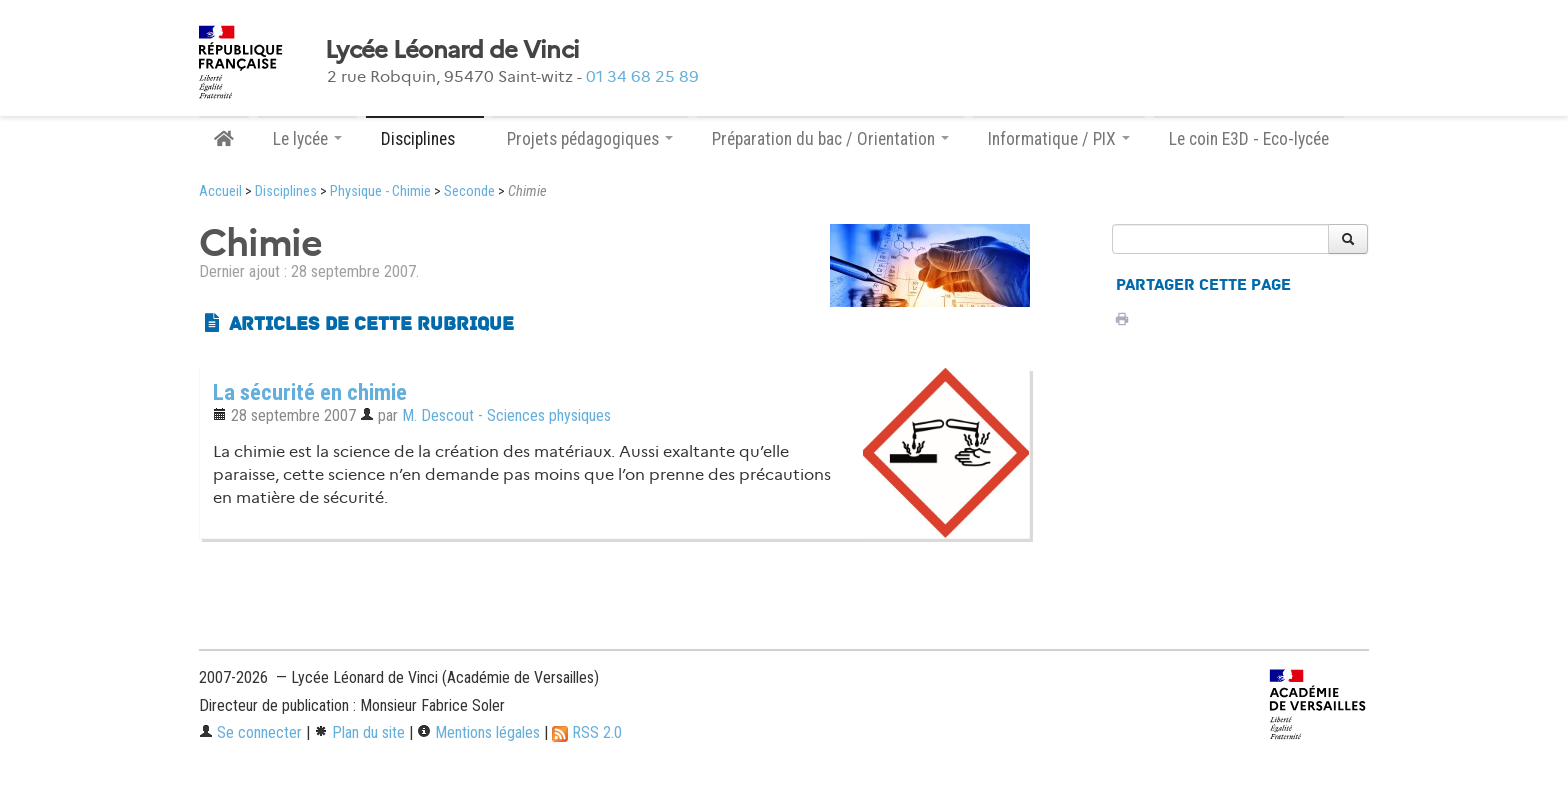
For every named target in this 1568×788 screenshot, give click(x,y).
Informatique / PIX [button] (1059, 139)
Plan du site (359, 732)
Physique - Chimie (380, 191)
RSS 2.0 (587, 732)
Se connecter (250, 732)
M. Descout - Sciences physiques (506, 415)
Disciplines (286, 191)
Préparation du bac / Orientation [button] (830, 139)
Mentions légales (478, 732)
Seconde (469, 191)
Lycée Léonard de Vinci (452, 50)
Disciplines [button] (425, 139)
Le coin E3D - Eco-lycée (1249, 139)
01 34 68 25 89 (642, 76)
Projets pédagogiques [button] (590, 139)
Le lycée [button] (307, 139)
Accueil (220, 191)
